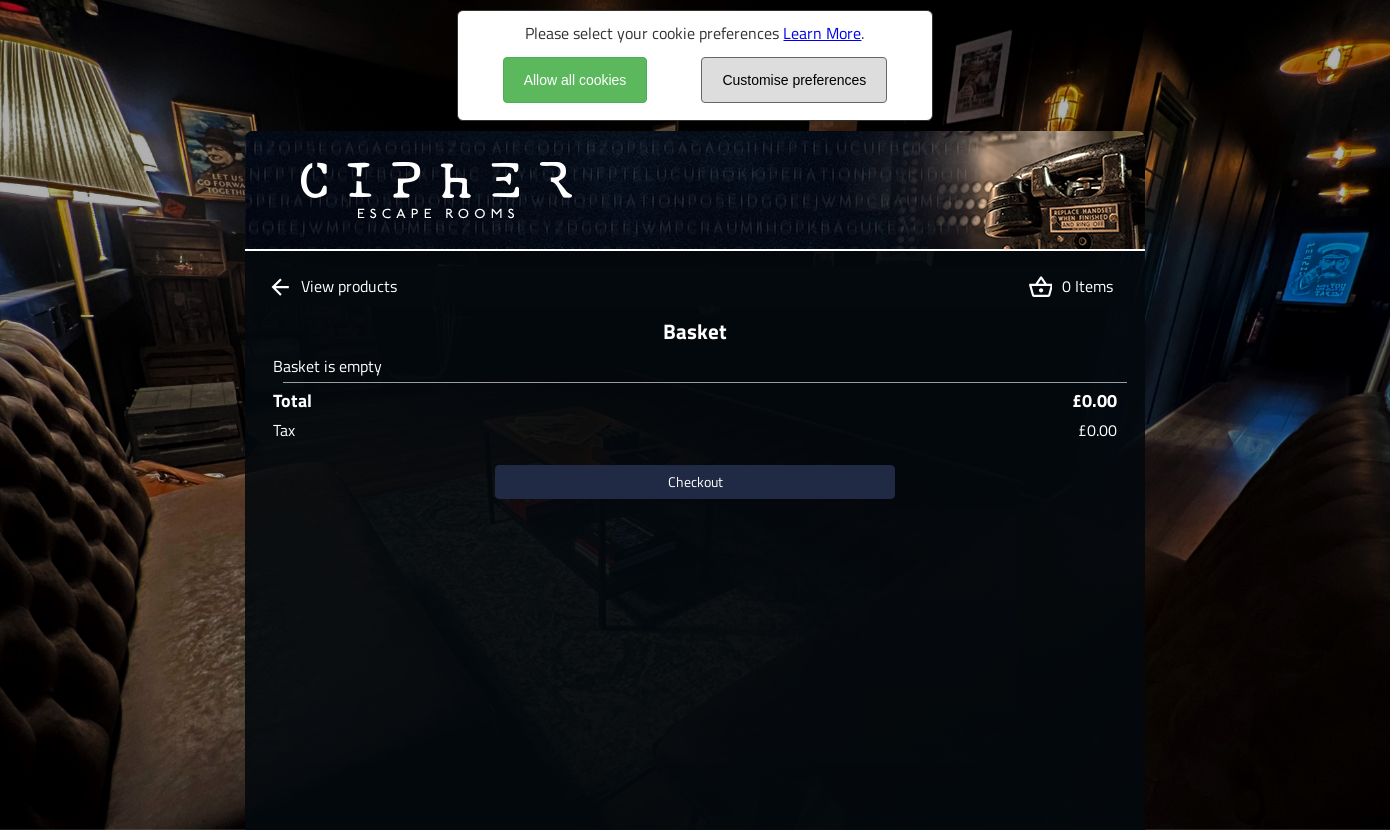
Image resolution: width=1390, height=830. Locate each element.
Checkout (695, 481)
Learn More (822, 33)
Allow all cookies (575, 80)
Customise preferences (794, 80)
